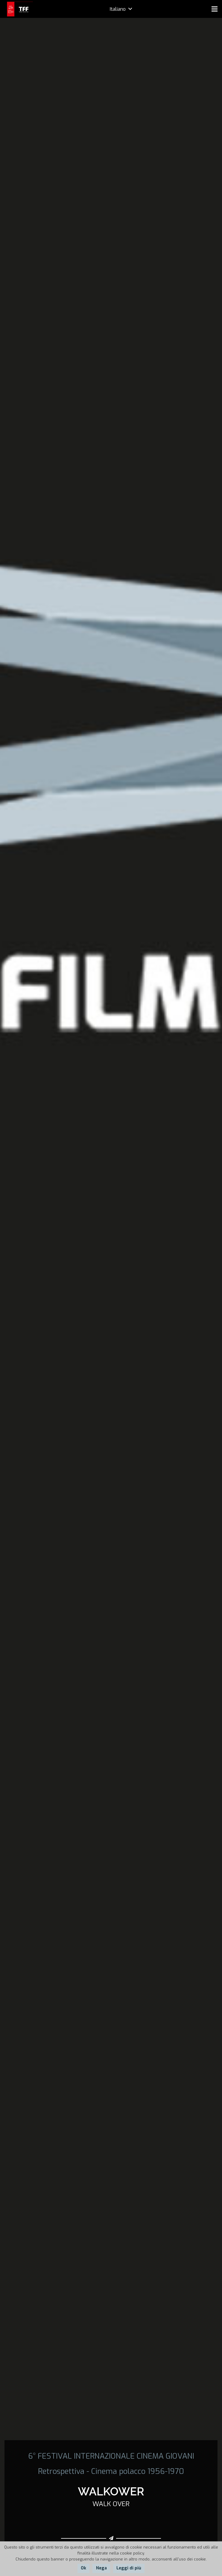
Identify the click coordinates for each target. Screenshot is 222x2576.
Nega (101, 2568)
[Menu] (214, 8)
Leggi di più (128, 2568)
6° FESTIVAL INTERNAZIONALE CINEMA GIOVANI (111, 2456)
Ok (83, 2568)
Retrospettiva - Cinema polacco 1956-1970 (111, 2471)
